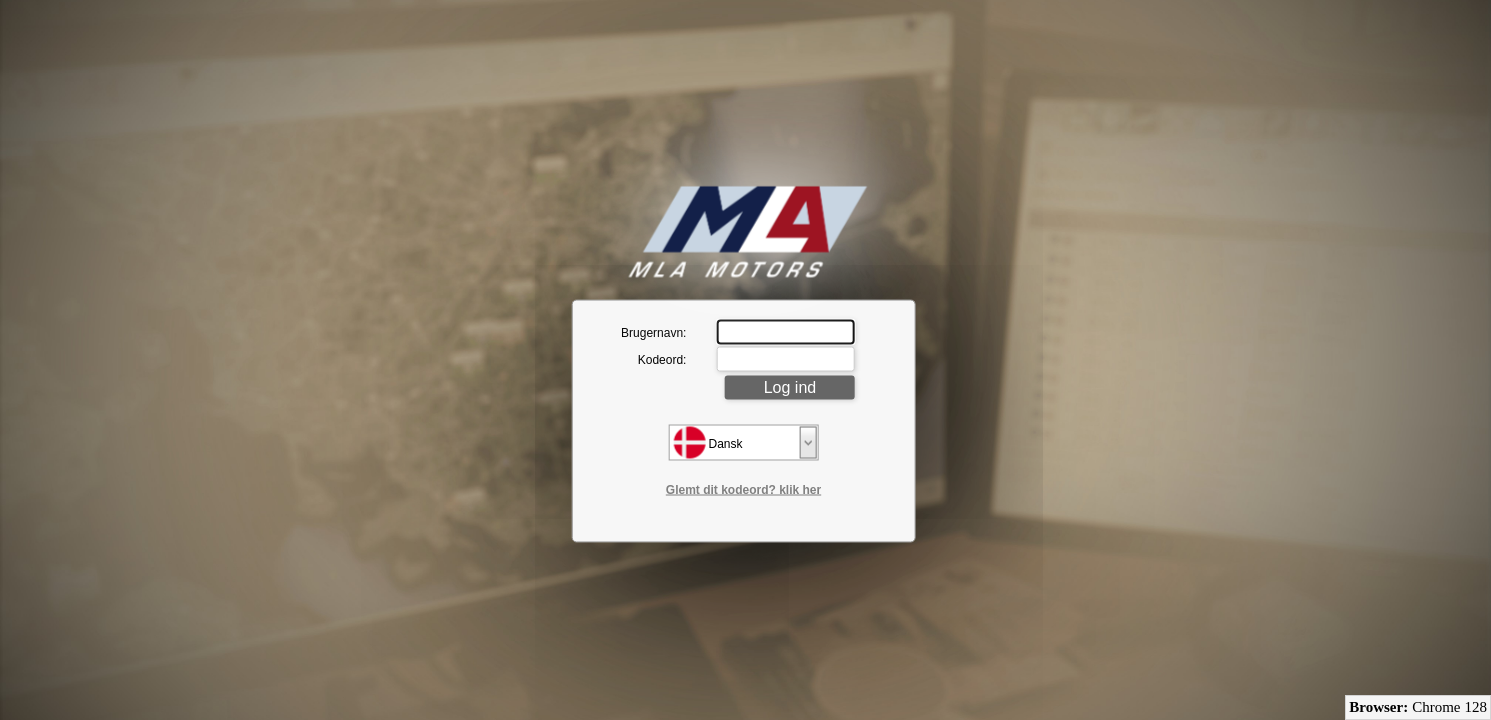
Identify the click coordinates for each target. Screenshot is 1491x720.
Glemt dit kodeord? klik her (743, 490)
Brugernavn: (653, 332)
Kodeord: (662, 359)
